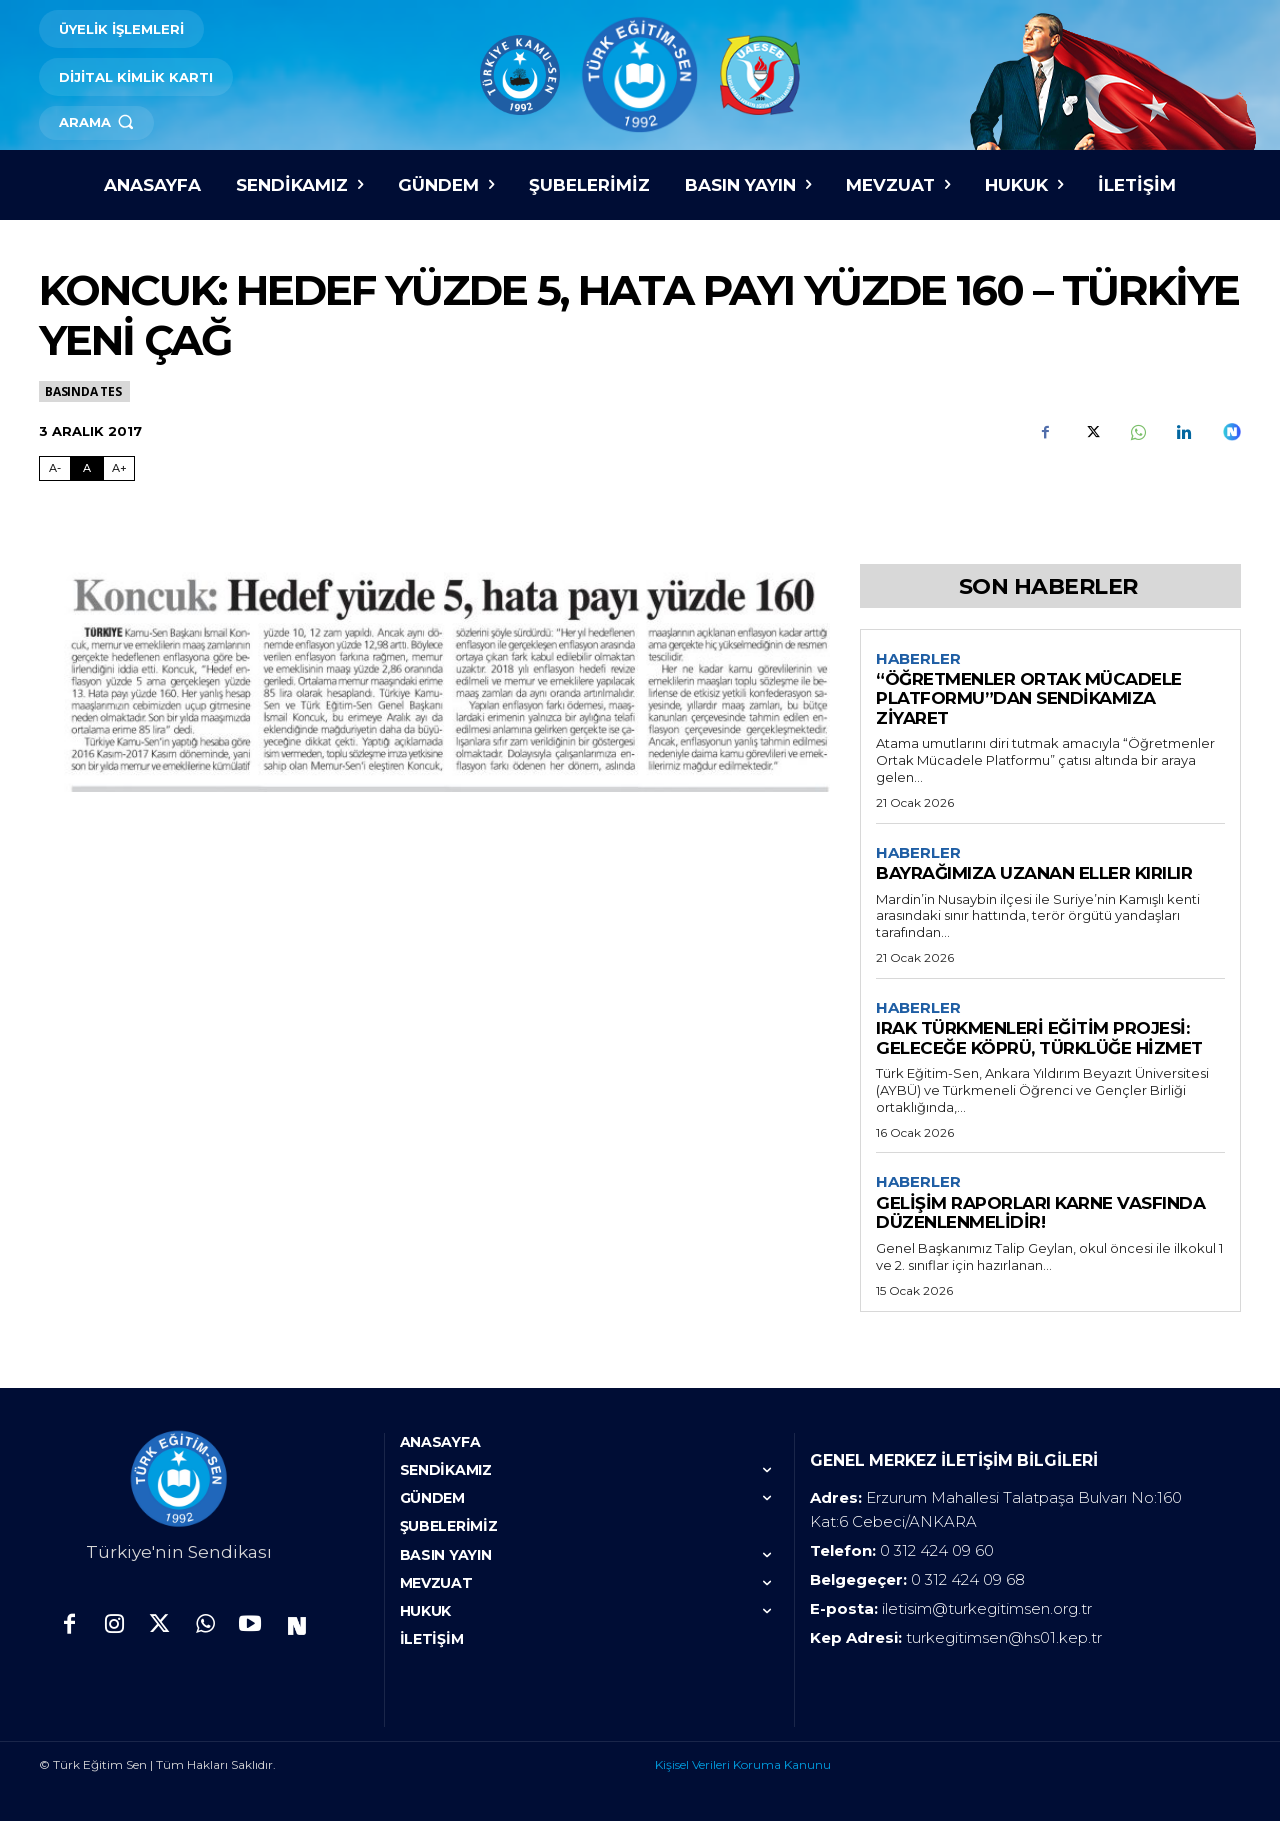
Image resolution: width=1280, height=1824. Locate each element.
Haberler (918, 659)
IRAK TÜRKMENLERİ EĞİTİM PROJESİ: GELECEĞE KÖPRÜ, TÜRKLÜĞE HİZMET (1039, 1040)
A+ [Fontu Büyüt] (119, 468)
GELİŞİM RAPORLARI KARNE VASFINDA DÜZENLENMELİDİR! (1040, 1216)
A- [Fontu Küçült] (55, 468)
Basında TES (84, 391)
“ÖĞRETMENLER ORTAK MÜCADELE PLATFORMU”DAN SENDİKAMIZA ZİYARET (1029, 699)
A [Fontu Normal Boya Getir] (87, 468)
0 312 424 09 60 (937, 1553)
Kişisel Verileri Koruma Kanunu (743, 1767)
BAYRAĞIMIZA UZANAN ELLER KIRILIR (1034, 874)
